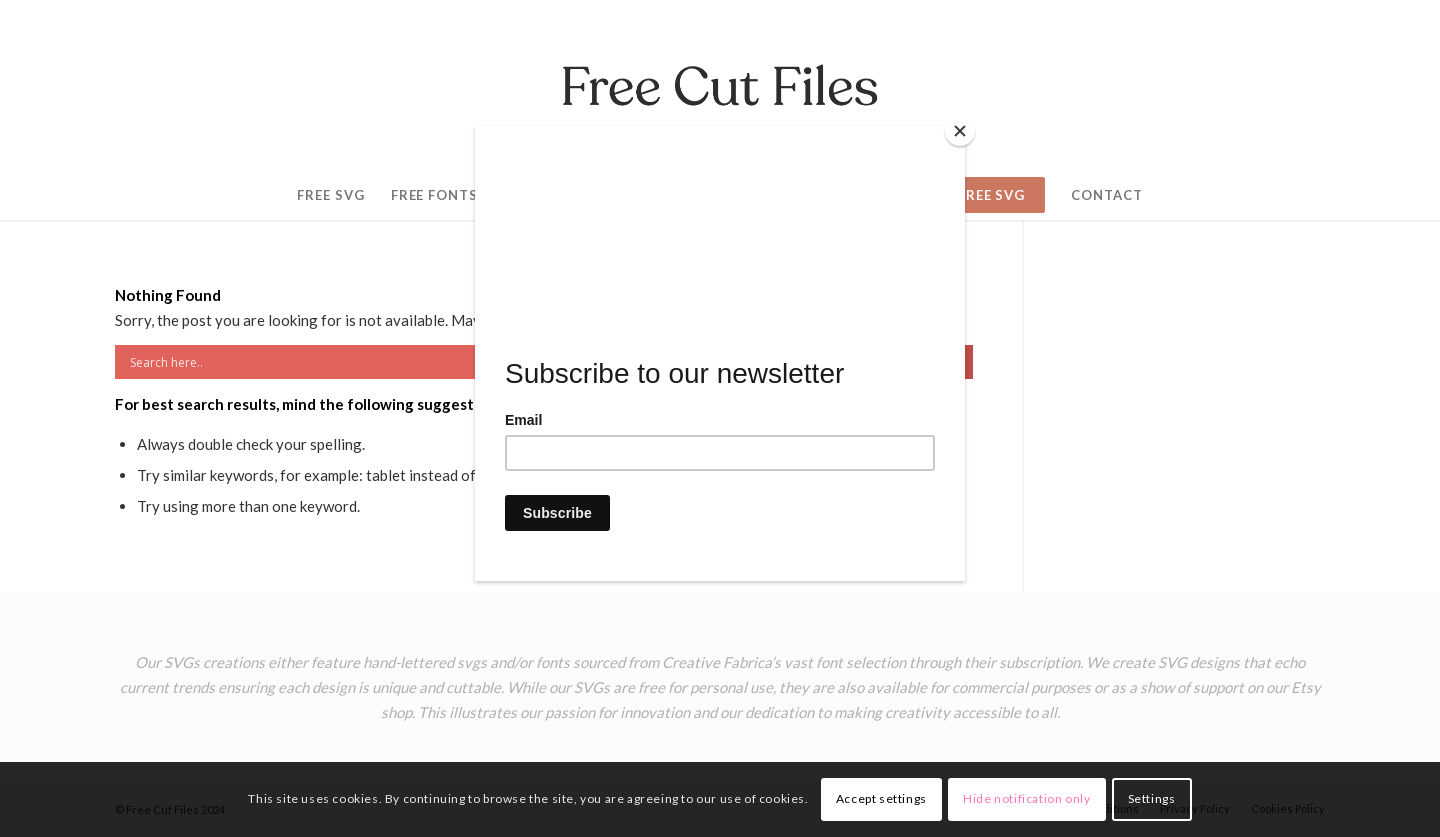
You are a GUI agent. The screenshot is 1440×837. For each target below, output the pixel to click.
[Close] (960, 131)
